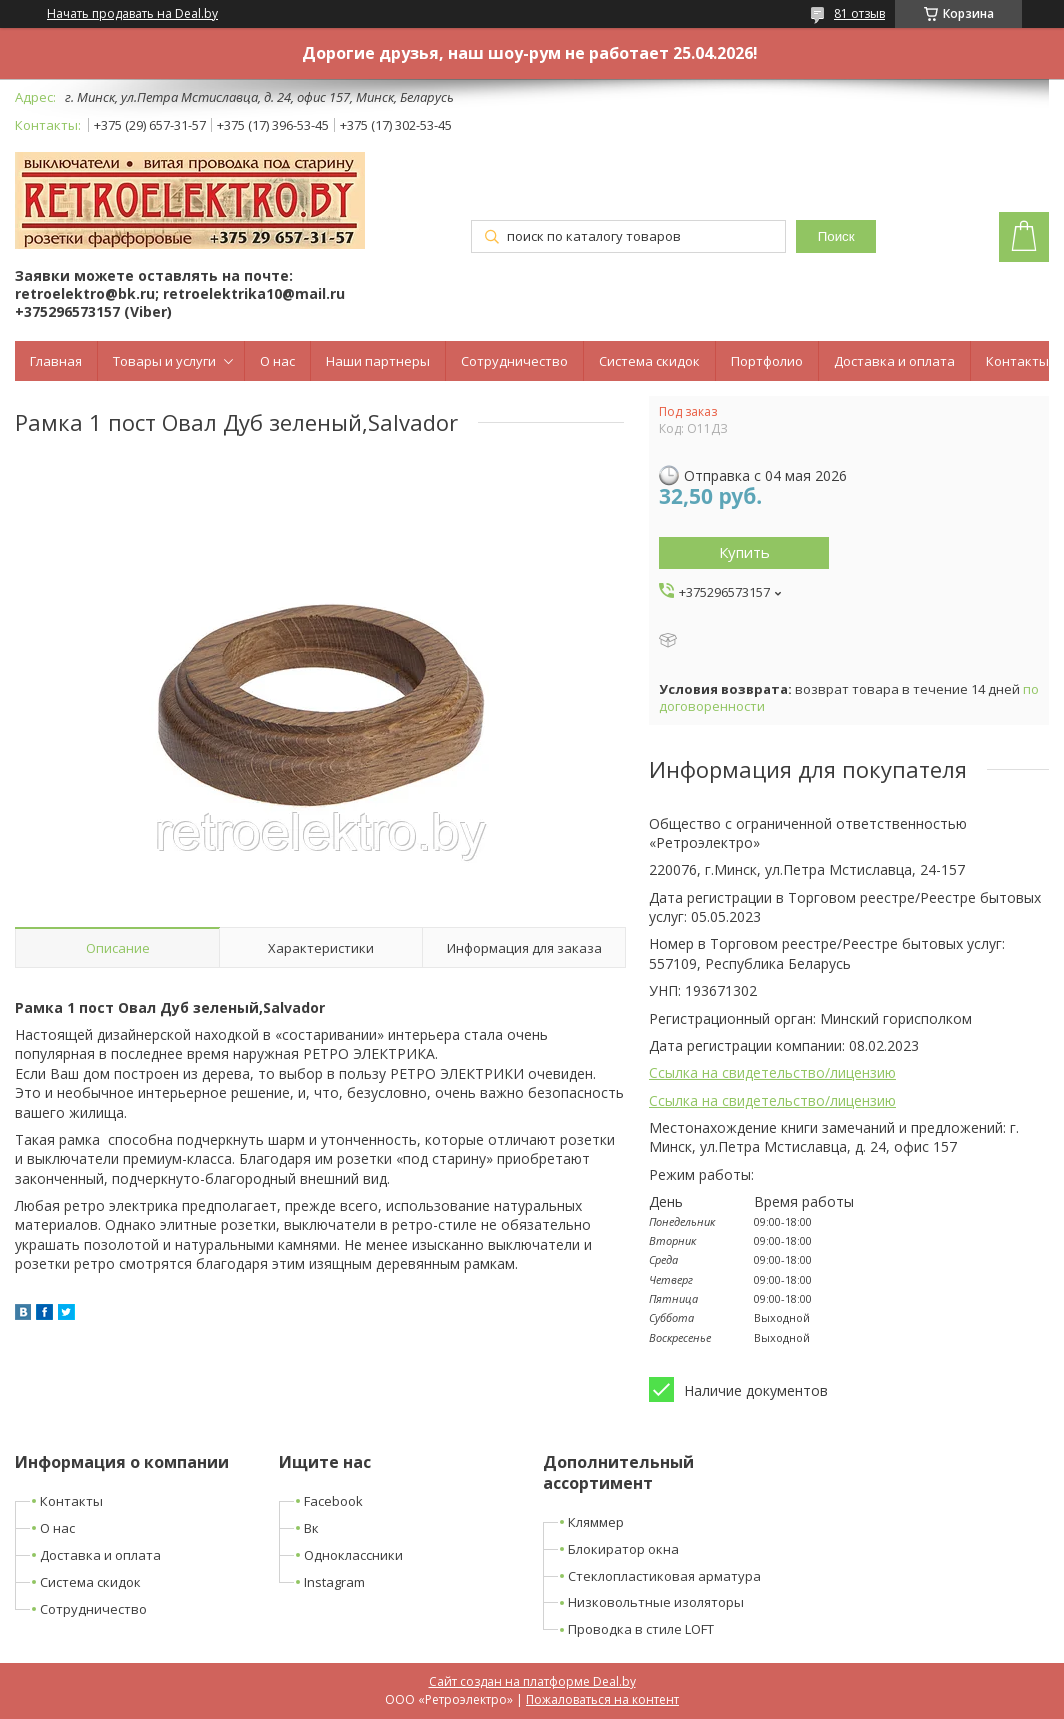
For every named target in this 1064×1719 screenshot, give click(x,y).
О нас (277, 361)
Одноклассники (353, 1555)
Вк (311, 1528)
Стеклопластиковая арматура (664, 1576)
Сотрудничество (514, 361)
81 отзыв (859, 13)
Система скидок (649, 361)
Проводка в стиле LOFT (641, 1629)
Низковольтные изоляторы (656, 1602)
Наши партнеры (378, 361)
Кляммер (596, 1522)
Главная (56, 361)
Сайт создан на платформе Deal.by (532, 1681)
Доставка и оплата (894, 361)
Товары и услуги (164, 361)
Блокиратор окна (623, 1549)
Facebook (333, 1501)
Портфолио (767, 361)
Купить (744, 552)
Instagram (334, 1582)
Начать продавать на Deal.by (132, 14)
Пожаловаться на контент (602, 1699)
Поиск (836, 236)
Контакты (1017, 361)
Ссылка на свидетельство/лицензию (772, 1072)
